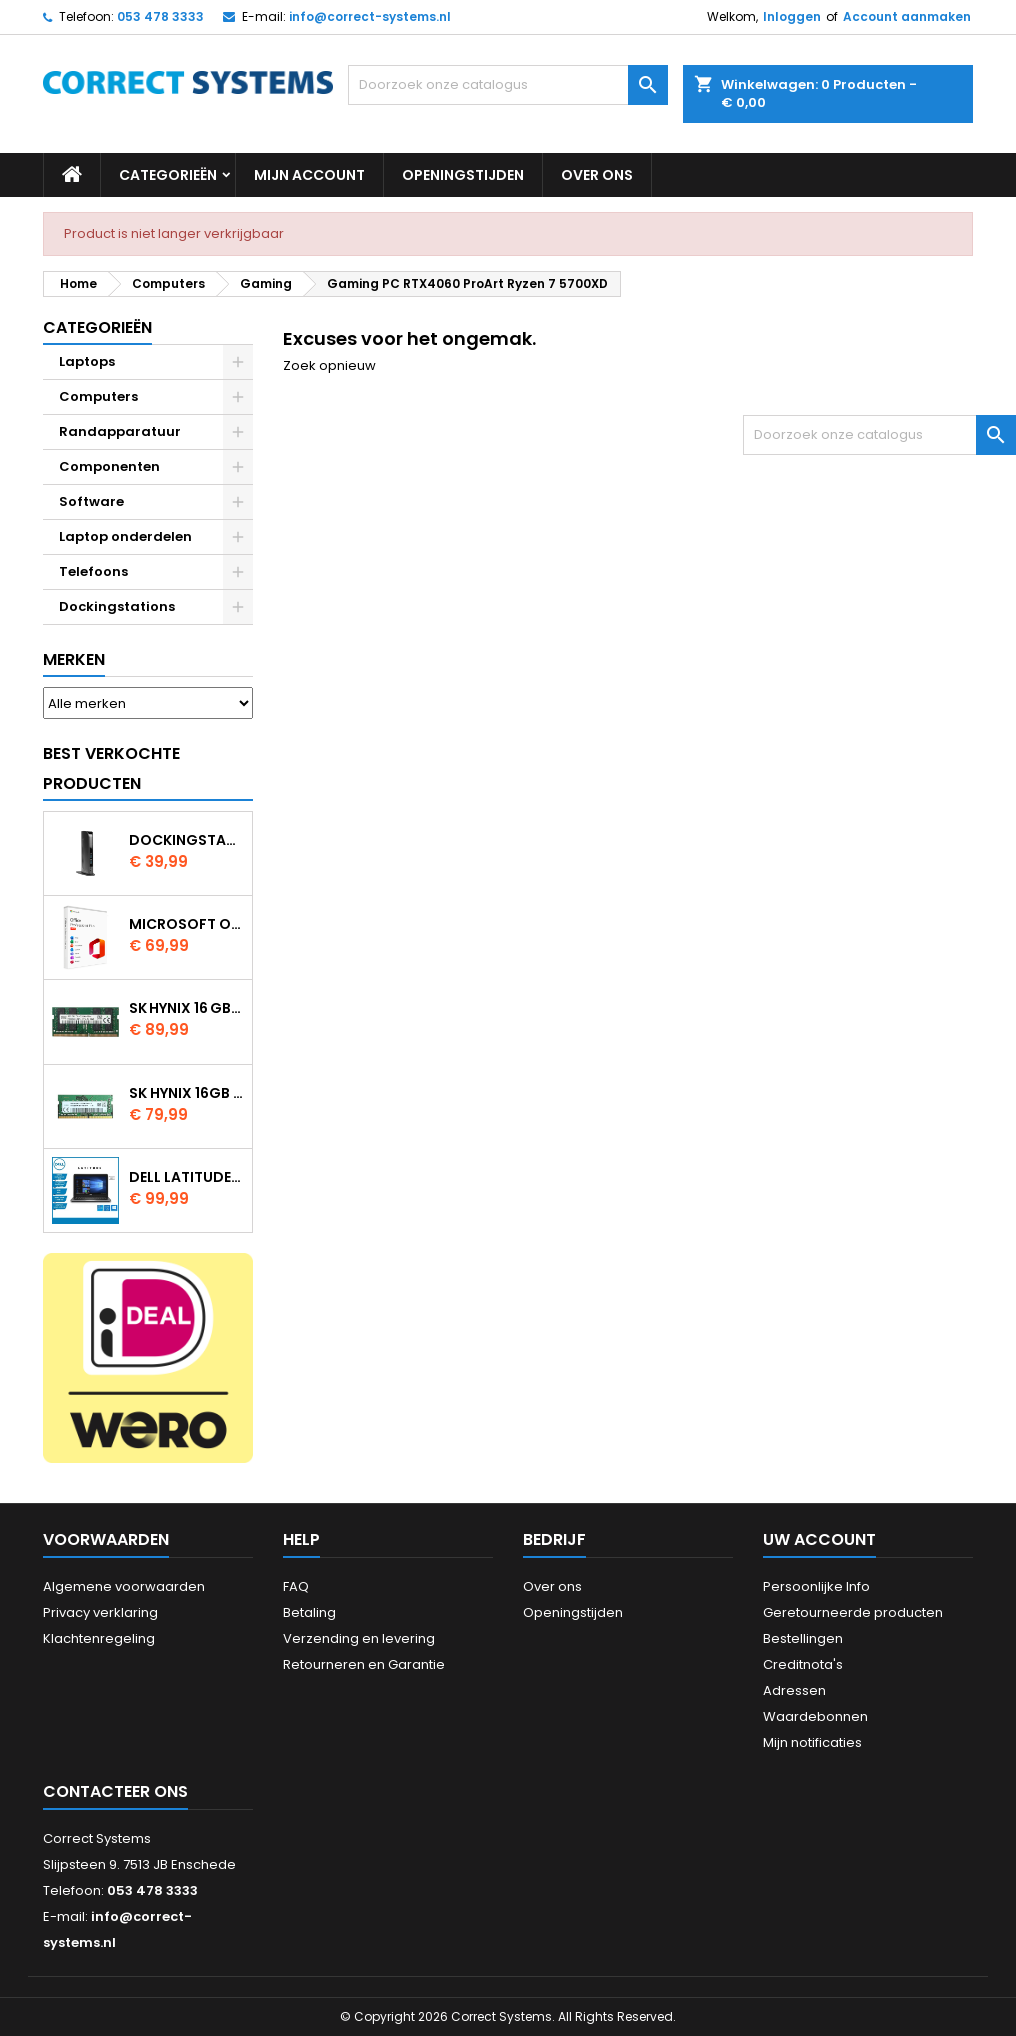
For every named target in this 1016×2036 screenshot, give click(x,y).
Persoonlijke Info (816, 1586)
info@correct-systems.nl (370, 16)
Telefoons (93, 571)
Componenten (109, 466)
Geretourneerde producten (853, 1612)
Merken (74, 659)
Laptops (87, 361)
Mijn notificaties (812, 1742)
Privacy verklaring (100, 1612)
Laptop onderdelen (125, 536)
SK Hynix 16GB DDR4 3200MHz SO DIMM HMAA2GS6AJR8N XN (186, 1093)
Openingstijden (463, 175)
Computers (98, 396)
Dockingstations (117, 606)
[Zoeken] (508, 85)
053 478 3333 (160, 16)
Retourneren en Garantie (364, 1664)
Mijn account (309, 175)
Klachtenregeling (99, 1638)
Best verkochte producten (111, 768)
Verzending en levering (359, 1638)
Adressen (794, 1690)
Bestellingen (803, 1638)
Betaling (309, 1612)
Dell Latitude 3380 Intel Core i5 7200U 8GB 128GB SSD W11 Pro (186, 1177)
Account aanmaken (907, 16)
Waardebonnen (815, 1716)
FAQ (296, 1586)
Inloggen (792, 16)
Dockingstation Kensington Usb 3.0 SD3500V (186, 840)
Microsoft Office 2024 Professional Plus (186, 924)
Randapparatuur (120, 431)
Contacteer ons (115, 1791)
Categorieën (168, 175)
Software (91, 501)
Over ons (597, 175)
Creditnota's (803, 1664)
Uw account (819, 1539)
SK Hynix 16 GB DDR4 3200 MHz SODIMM (186, 1008)
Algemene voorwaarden (124, 1586)
